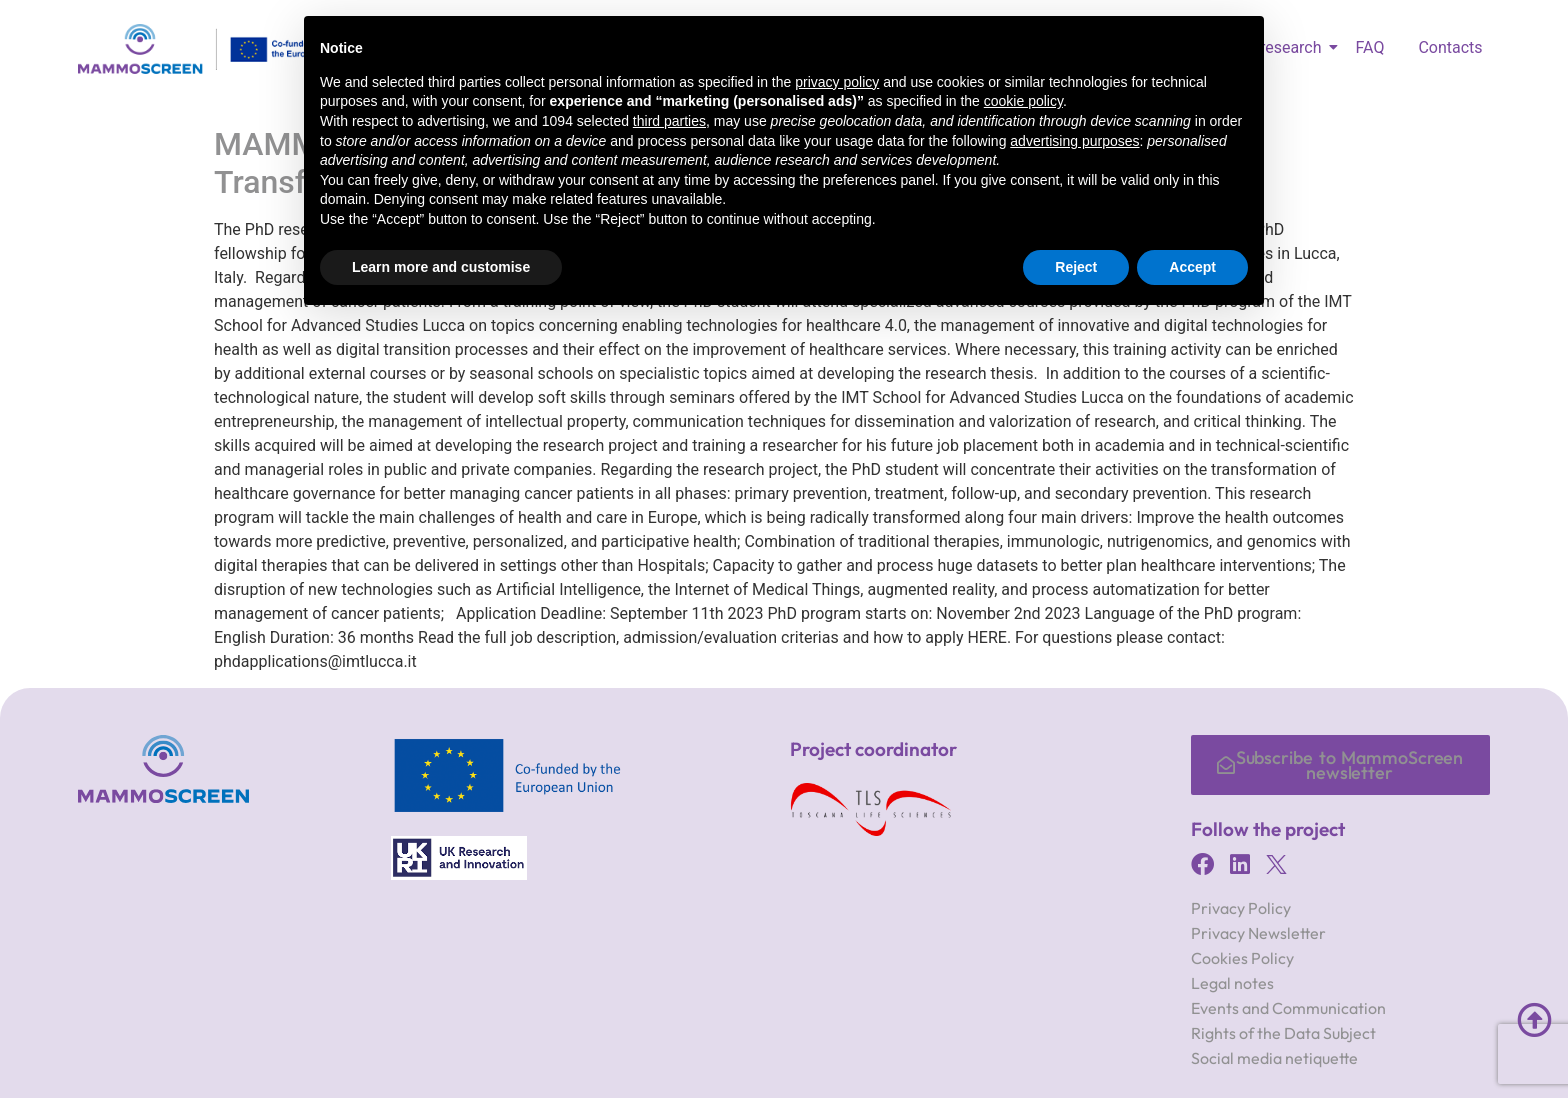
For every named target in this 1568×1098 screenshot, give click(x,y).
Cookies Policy (1242, 958)
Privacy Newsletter (1258, 933)
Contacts (1450, 47)
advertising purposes (1074, 141)
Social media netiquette (1274, 1058)
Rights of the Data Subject (1283, 1033)
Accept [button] (1192, 267)
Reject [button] (1076, 267)
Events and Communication (1288, 1008)
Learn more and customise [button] (441, 267)
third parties (669, 121)
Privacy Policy (1241, 908)
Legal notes (1232, 983)
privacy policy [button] (837, 82)
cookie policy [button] (1023, 101)
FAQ (1370, 47)
